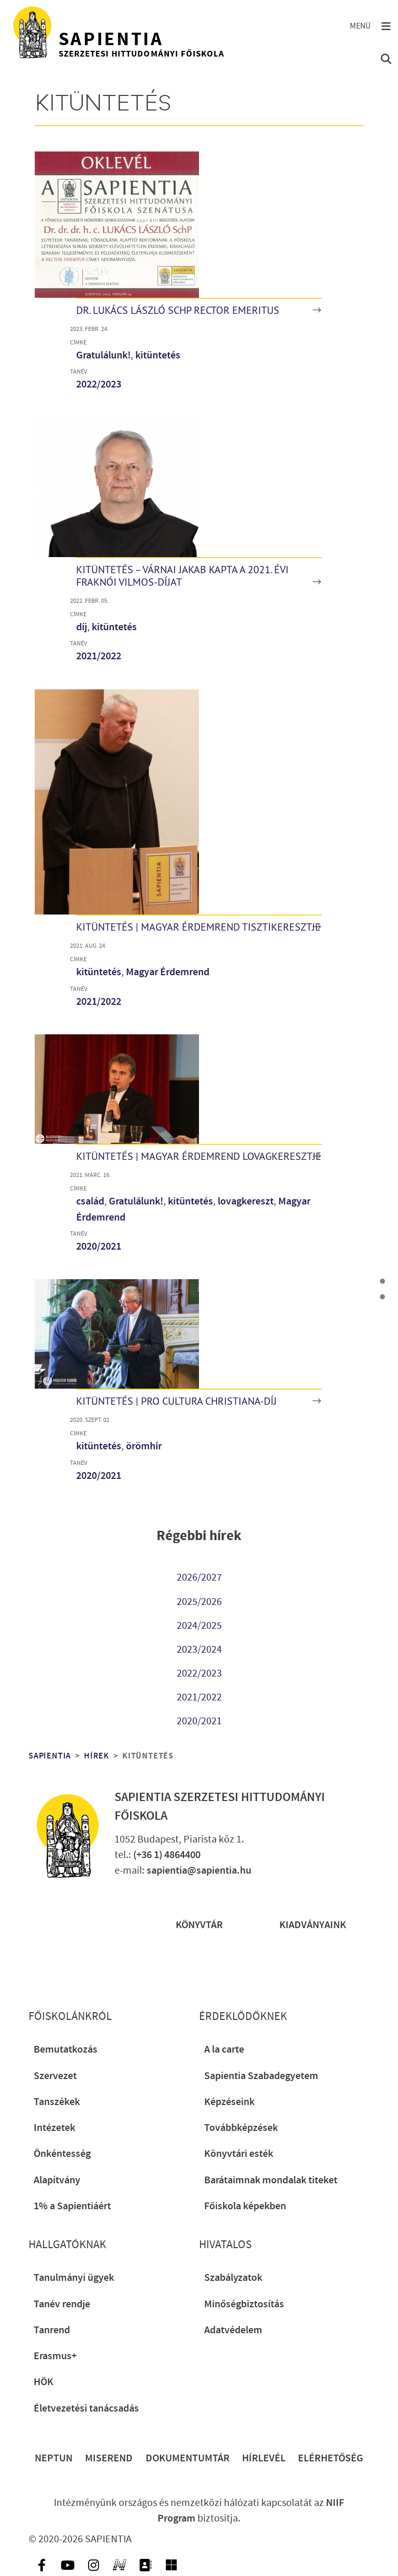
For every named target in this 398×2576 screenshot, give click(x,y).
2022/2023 (98, 384)
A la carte (224, 2049)
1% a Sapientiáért (72, 2206)
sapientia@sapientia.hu (199, 1870)
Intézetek (54, 2128)
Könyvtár (199, 1925)
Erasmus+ (55, 2356)
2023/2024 (199, 1649)
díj (81, 627)
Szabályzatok (233, 2277)
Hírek (96, 1756)
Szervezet (55, 2076)
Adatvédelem (233, 2330)
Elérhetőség (330, 2458)
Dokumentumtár (188, 2458)
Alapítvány (57, 2180)
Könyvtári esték (238, 2153)
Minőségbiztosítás (244, 2304)
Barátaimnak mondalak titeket (270, 2180)
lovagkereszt (246, 1201)
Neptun (54, 2458)
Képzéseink (229, 2102)
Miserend (109, 2458)
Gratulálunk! (103, 355)
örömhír (144, 1446)
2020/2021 (98, 1246)
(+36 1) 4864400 (167, 1855)
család (90, 1201)
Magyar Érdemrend (167, 972)
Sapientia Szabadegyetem (261, 2076)
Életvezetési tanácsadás (86, 2408)
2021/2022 (98, 656)
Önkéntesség (62, 2153)
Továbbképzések (241, 2128)
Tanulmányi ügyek (74, 2277)
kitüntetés (157, 355)
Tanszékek (57, 2102)
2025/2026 (199, 1602)
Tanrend (52, 2330)
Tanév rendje (62, 2304)
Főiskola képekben (245, 2206)
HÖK (43, 2382)
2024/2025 (199, 1625)
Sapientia (50, 1756)
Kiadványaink (312, 1925)
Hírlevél (264, 2458)
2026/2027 (199, 1577)
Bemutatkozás (65, 2049)
